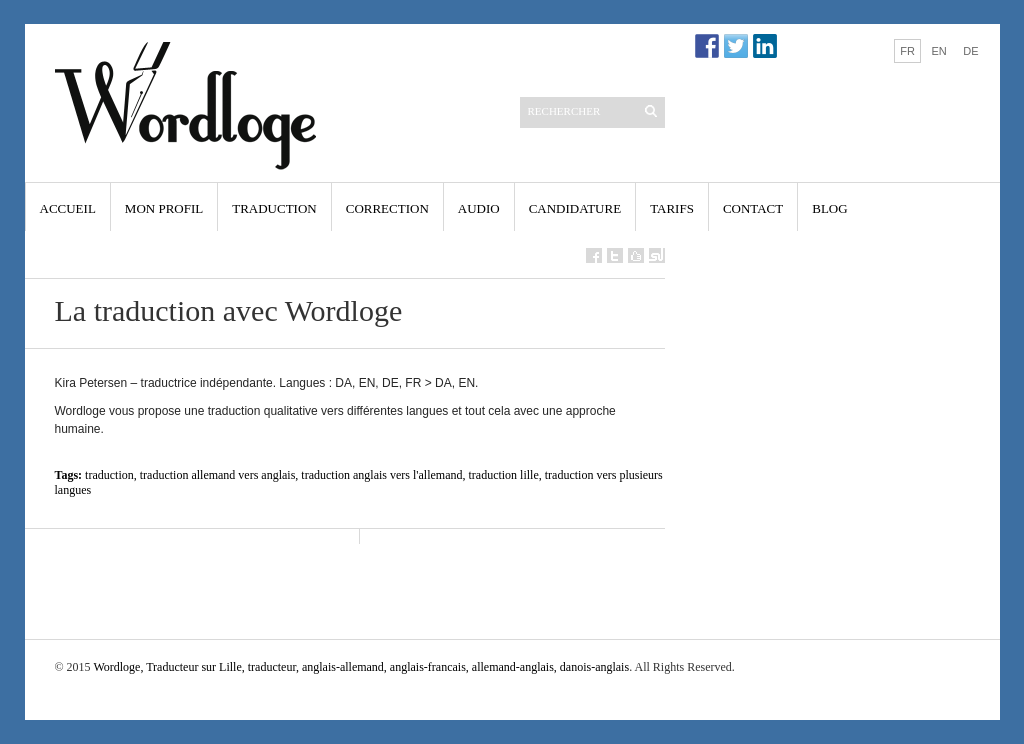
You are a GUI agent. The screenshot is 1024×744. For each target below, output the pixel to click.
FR (907, 51)
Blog (829, 208)
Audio (479, 208)
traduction (109, 475)
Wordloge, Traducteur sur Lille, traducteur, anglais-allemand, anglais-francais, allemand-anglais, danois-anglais (361, 667)
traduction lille (503, 475)
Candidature (575, 208)
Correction (387, 208)
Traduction (274, 208)
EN (938, 51)
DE (970, 51)
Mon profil (164, 208)
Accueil (68, 208)
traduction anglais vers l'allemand (381, 475)
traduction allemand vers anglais (218, 475)
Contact (753, 208)
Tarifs (672, 208)
